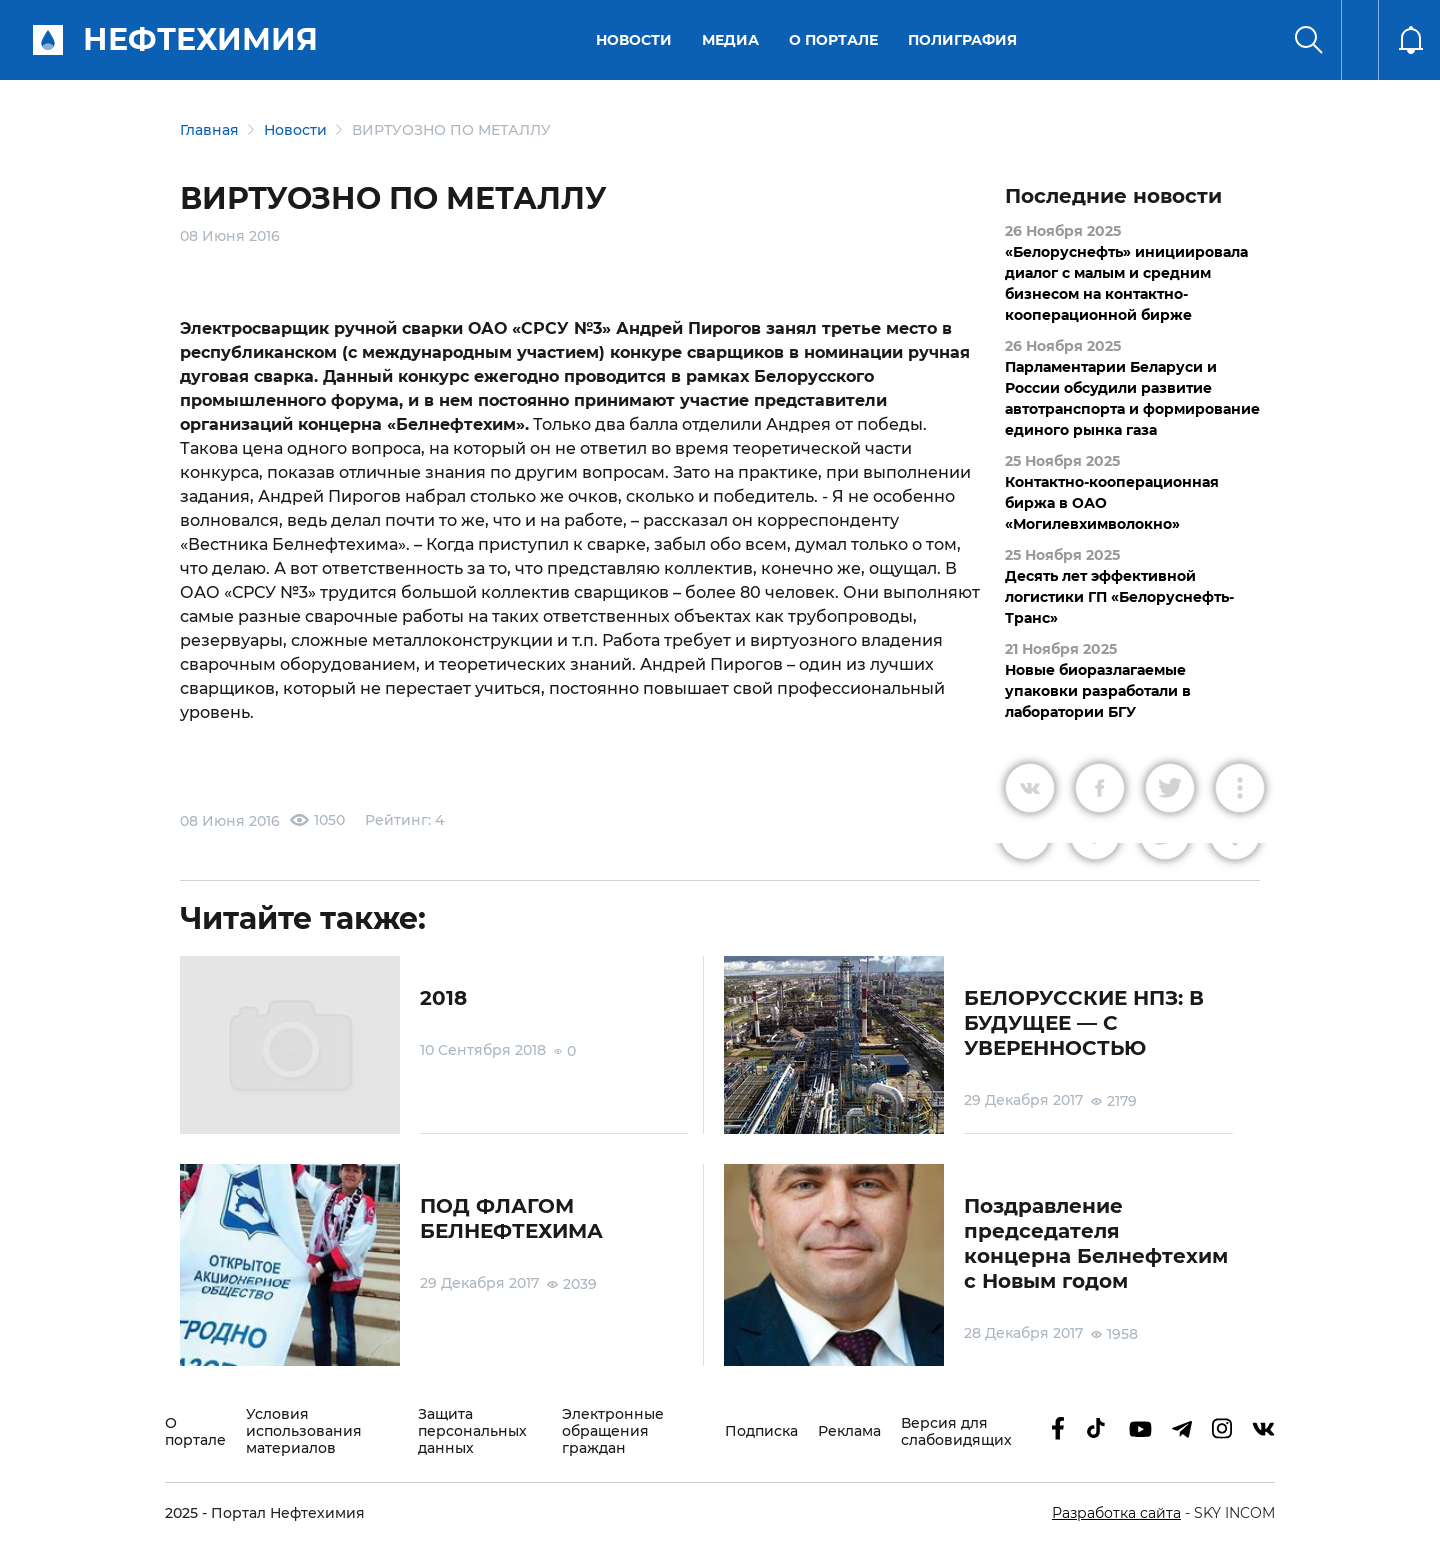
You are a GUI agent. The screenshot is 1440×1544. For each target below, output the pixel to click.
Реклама (849, 1431)
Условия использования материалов (304, 1431)
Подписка (761, 1431)
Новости (634, 40)
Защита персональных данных (472, 1431)
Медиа (730, 40)
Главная (209, 130)
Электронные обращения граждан (613, 1431)
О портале (833, 40)
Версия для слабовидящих (956, 1432)
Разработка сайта (1116, 1513)
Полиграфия (962, 40)
